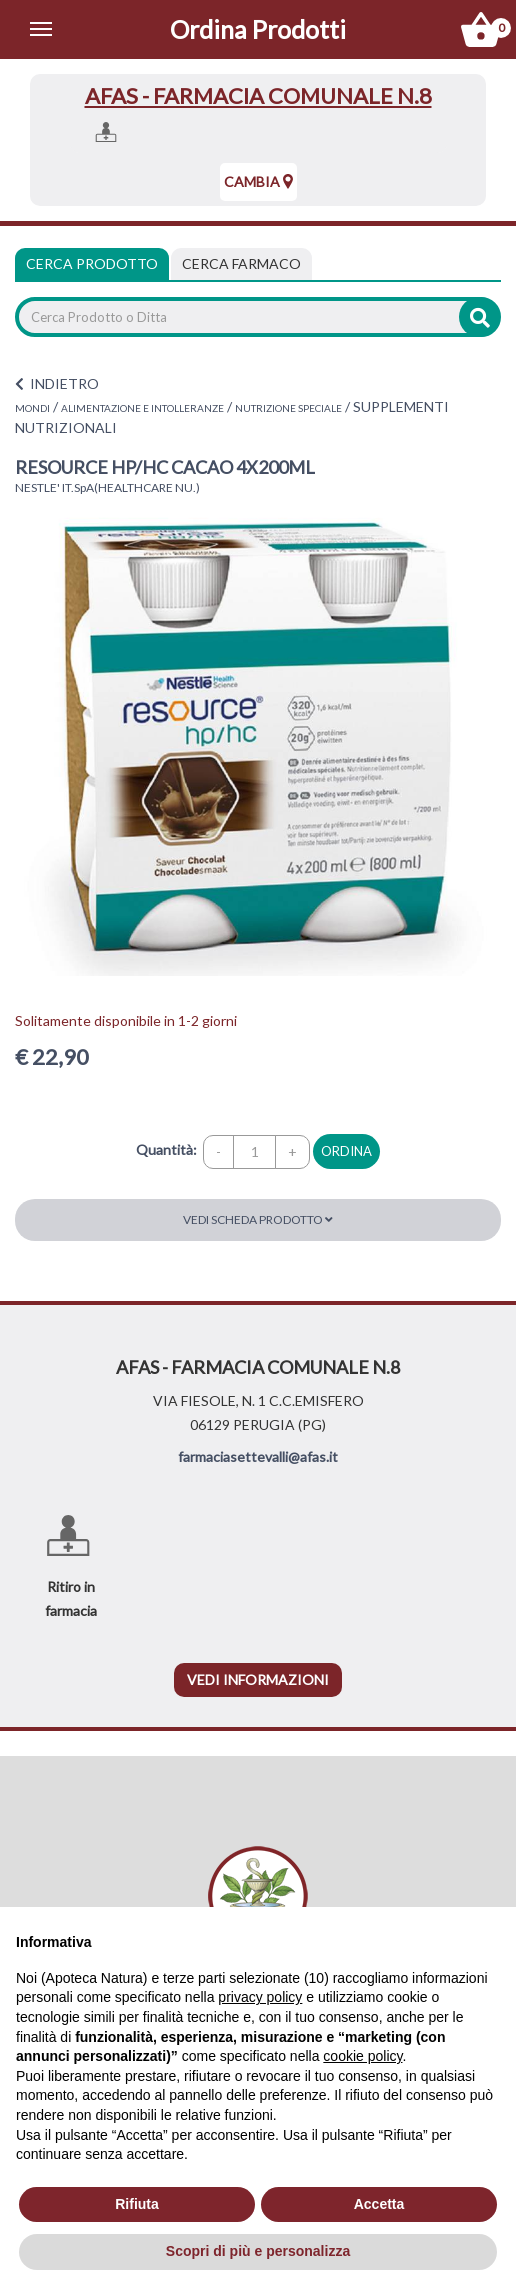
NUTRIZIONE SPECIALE (288, 408)
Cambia (258, 181)
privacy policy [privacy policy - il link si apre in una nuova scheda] (260, 1997)
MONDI (32, 408)
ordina (346, 1151)
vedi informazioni (258, 1679)
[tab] (241, 264)
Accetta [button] (379, 2204)
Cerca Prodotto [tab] (92, 263)
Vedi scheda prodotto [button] (258, 1219)
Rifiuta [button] (137, 2204)
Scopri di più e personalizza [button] (258, 2251)
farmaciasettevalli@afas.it (258, 1456)
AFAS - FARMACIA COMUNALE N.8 (258, 95)
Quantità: (166, 1149)
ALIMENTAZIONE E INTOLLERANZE (142, 408)
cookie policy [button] (362, 2056)
